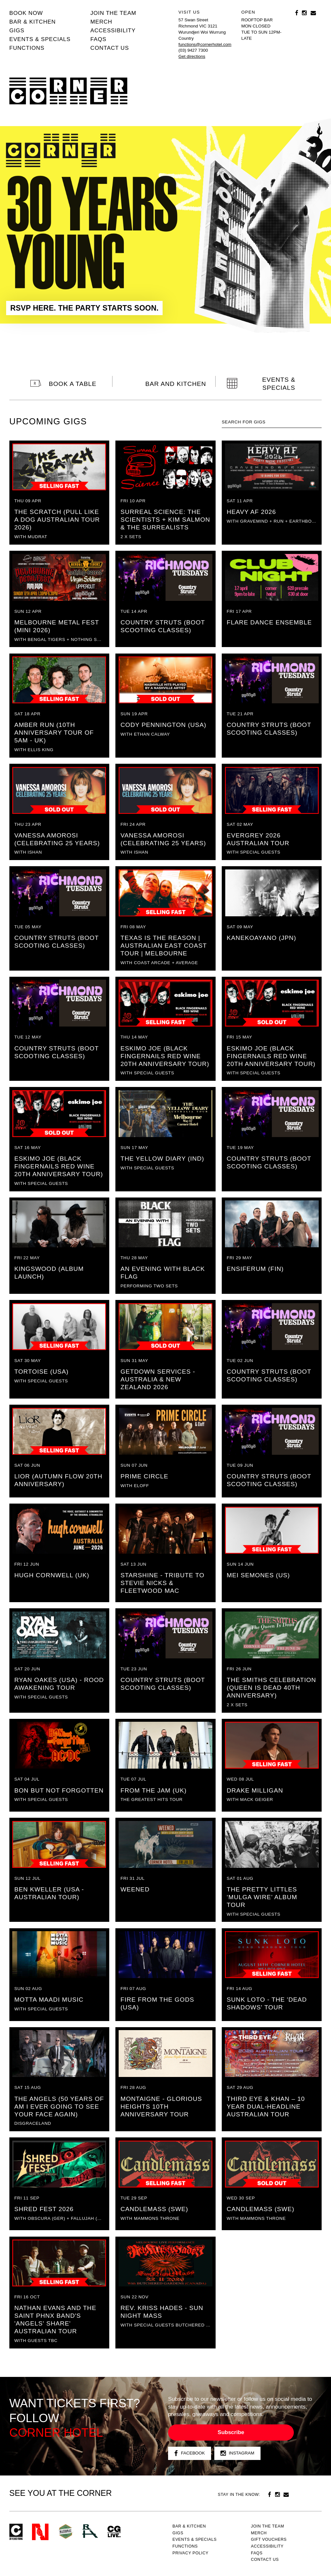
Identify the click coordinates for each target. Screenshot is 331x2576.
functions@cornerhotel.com (204, 44)
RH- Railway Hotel (90, 2531)
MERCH (101, 21)
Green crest (65, 2531)
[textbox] (272, 422)
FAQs (99, 39)
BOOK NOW (26, 13)
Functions (27, 48)
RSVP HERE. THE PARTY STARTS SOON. (84, 308)
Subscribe (231, 2432)
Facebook (189, 2453)
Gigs (17, 30)
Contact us (110, 48)
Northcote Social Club (40, 2532)
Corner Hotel (68, 91)
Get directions (191, 56)
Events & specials (39, 39)
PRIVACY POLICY (190, 2553)
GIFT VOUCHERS (268, 2539)
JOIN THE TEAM (113, 13)
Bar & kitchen (32, 21)
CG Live (114, 2532)
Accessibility (113, 30)
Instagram (237, 2453)
